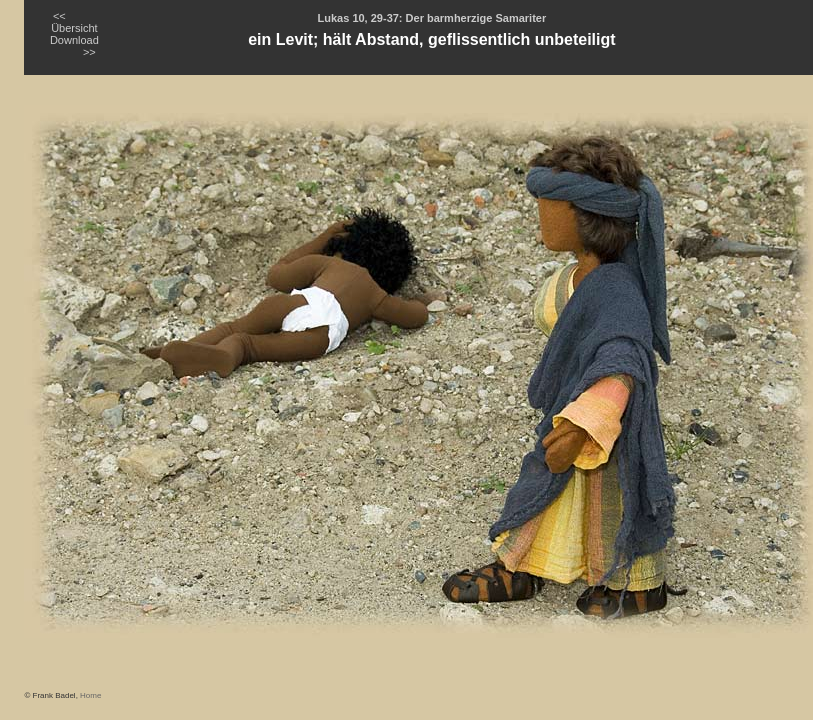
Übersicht (74, 28)
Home (90, 695)
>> (89, 52)
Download (74, 40)
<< (59, 16)
